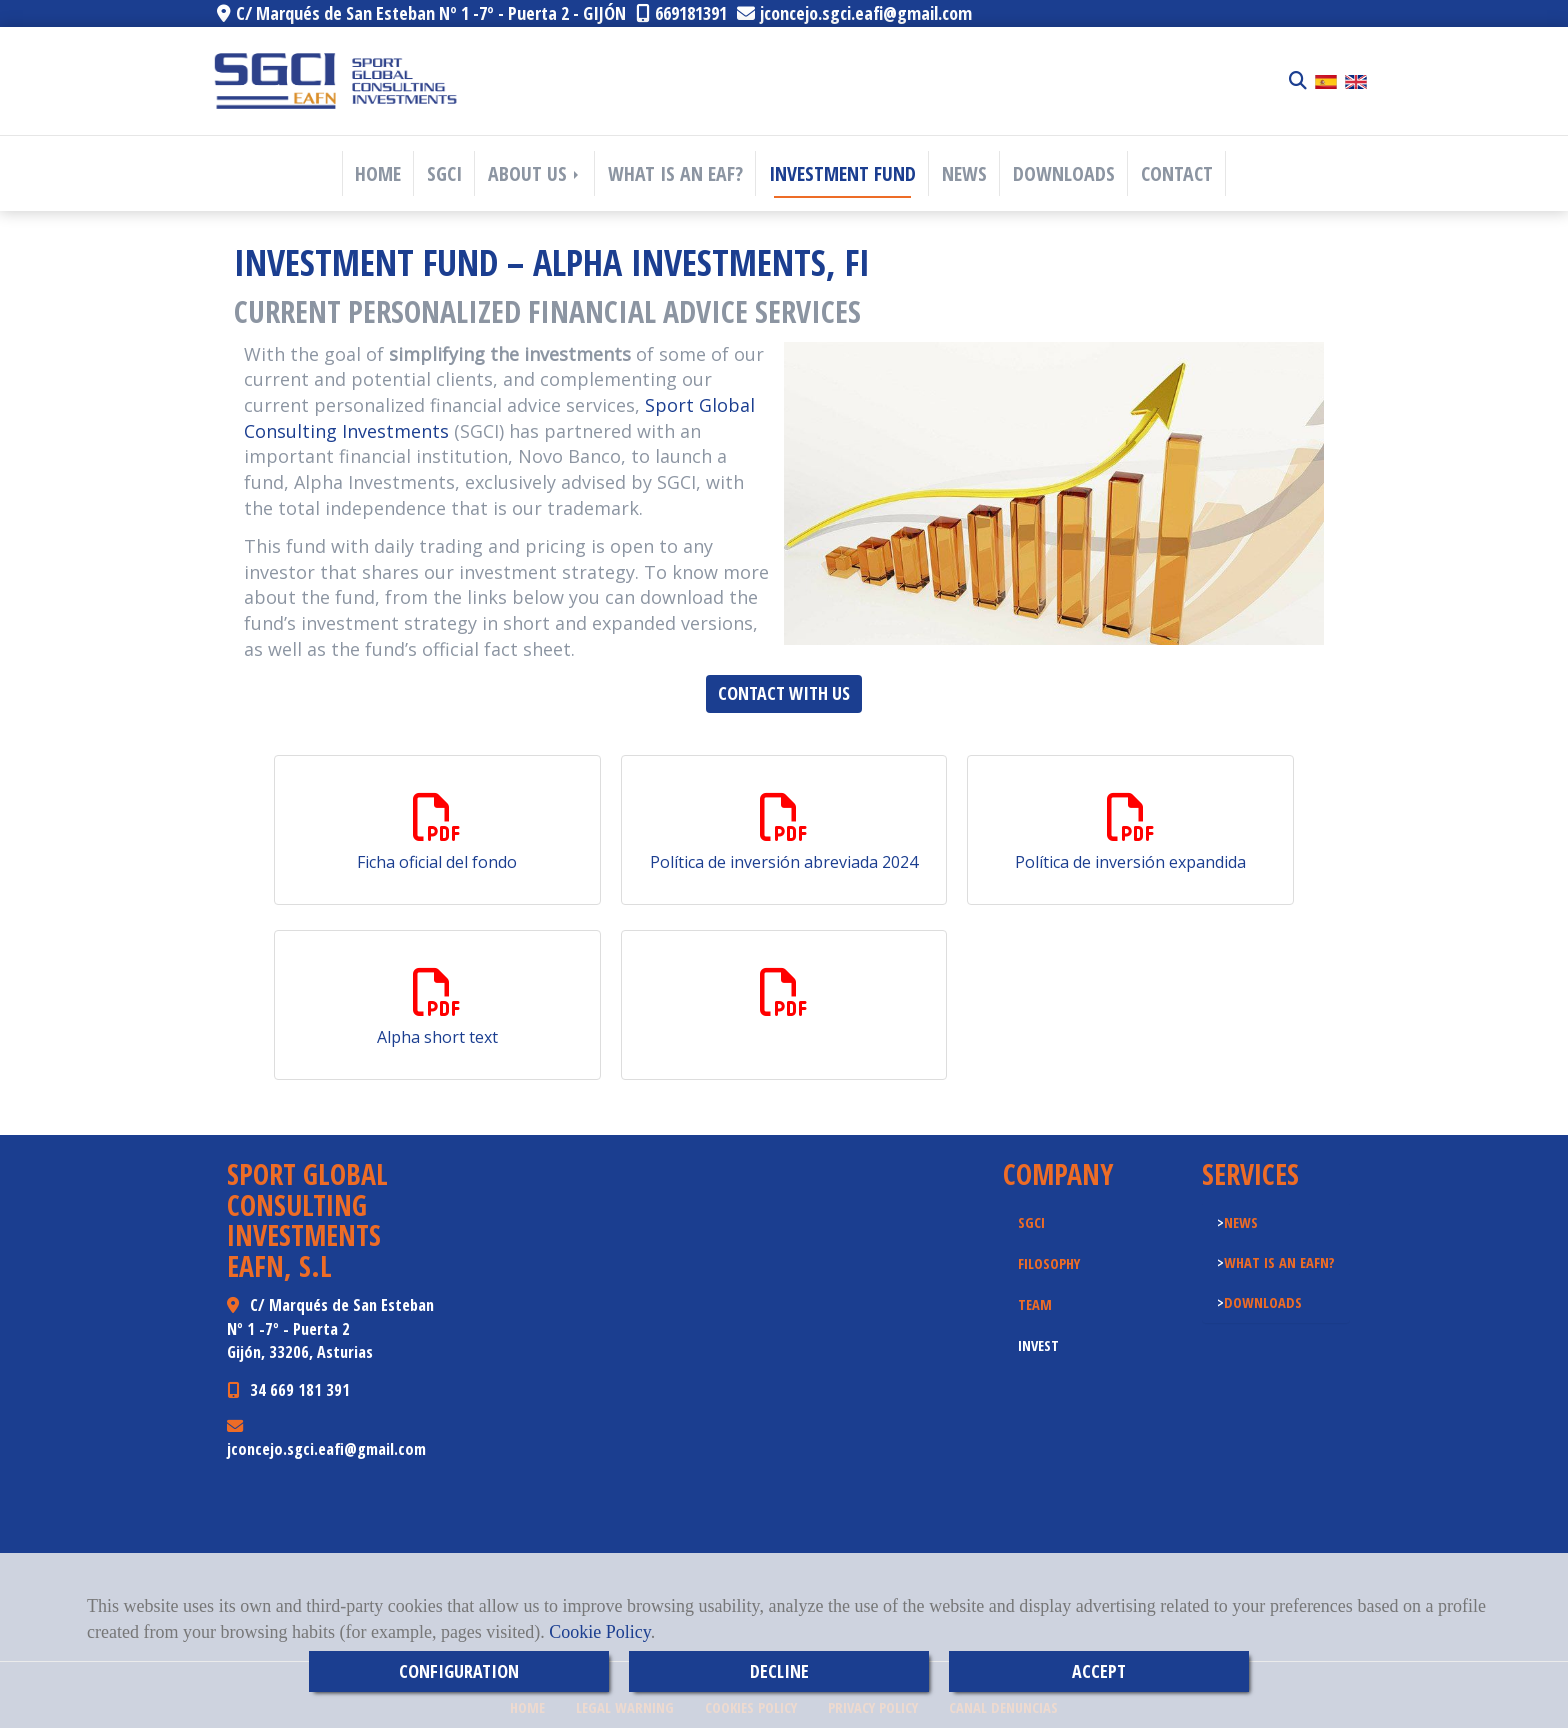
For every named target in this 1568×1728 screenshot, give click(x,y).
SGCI (444, 173)
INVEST (1038, 1345)
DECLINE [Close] (779, 1671)
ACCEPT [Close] (1099, 1671)
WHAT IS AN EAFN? (1279, 1262)
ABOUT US (535, 173)
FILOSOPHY (1049, 1263)
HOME (378, 173)
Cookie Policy (599, 1632)
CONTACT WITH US (784, 693)
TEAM (1035, 1304)
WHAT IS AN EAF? (675, 173)
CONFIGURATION (459, 1671)
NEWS (964, 173)
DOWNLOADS (1064, 173)
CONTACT (1177, 173)
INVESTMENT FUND (842, 173)
